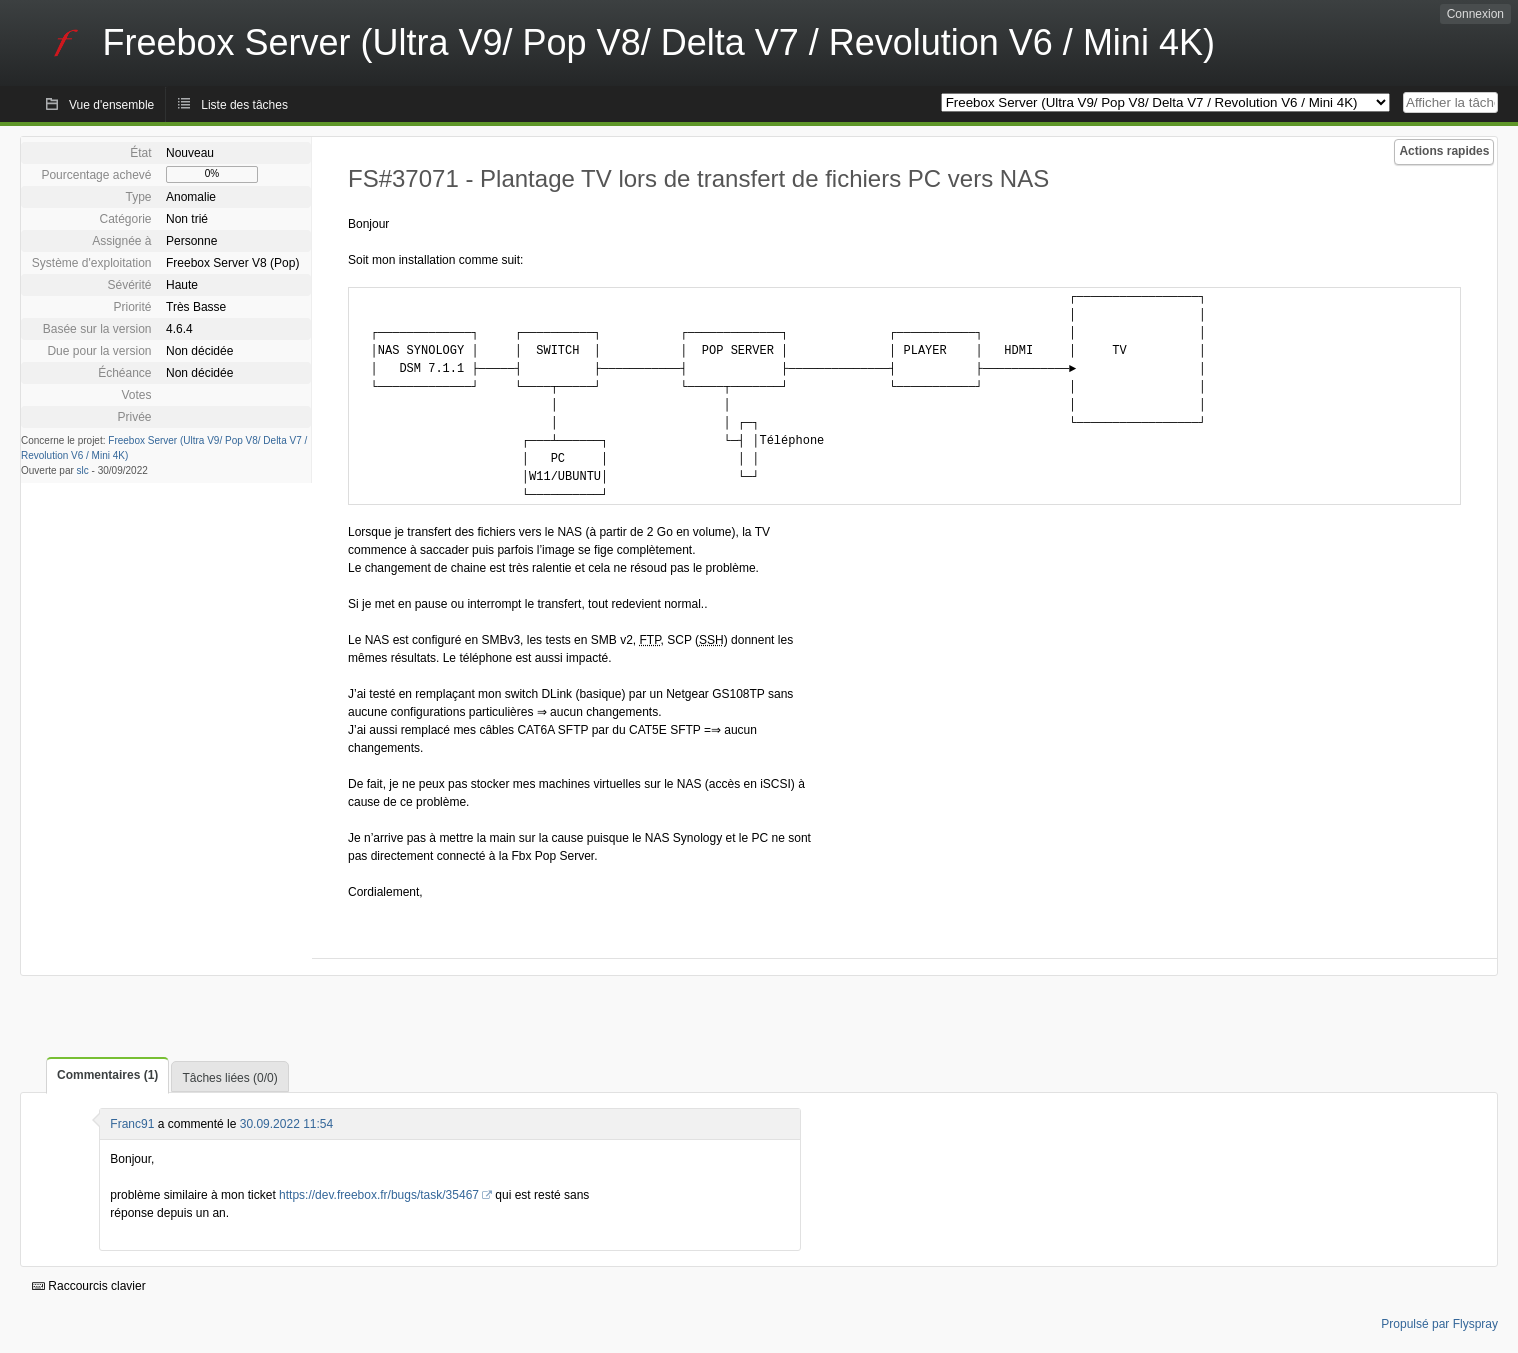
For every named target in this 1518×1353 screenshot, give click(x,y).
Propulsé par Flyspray (1439, 1324)
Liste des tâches (244, 105)
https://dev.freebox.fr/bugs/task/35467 (379, 1195)
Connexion (1475, 14)
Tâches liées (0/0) (229, 1078)
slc (83, 470)
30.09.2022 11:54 (286, 1124)
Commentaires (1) (107, 1075)
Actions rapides (1444, 151)
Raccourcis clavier (89, 1286)
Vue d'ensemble (111, 105)
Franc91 (132, 1124)
